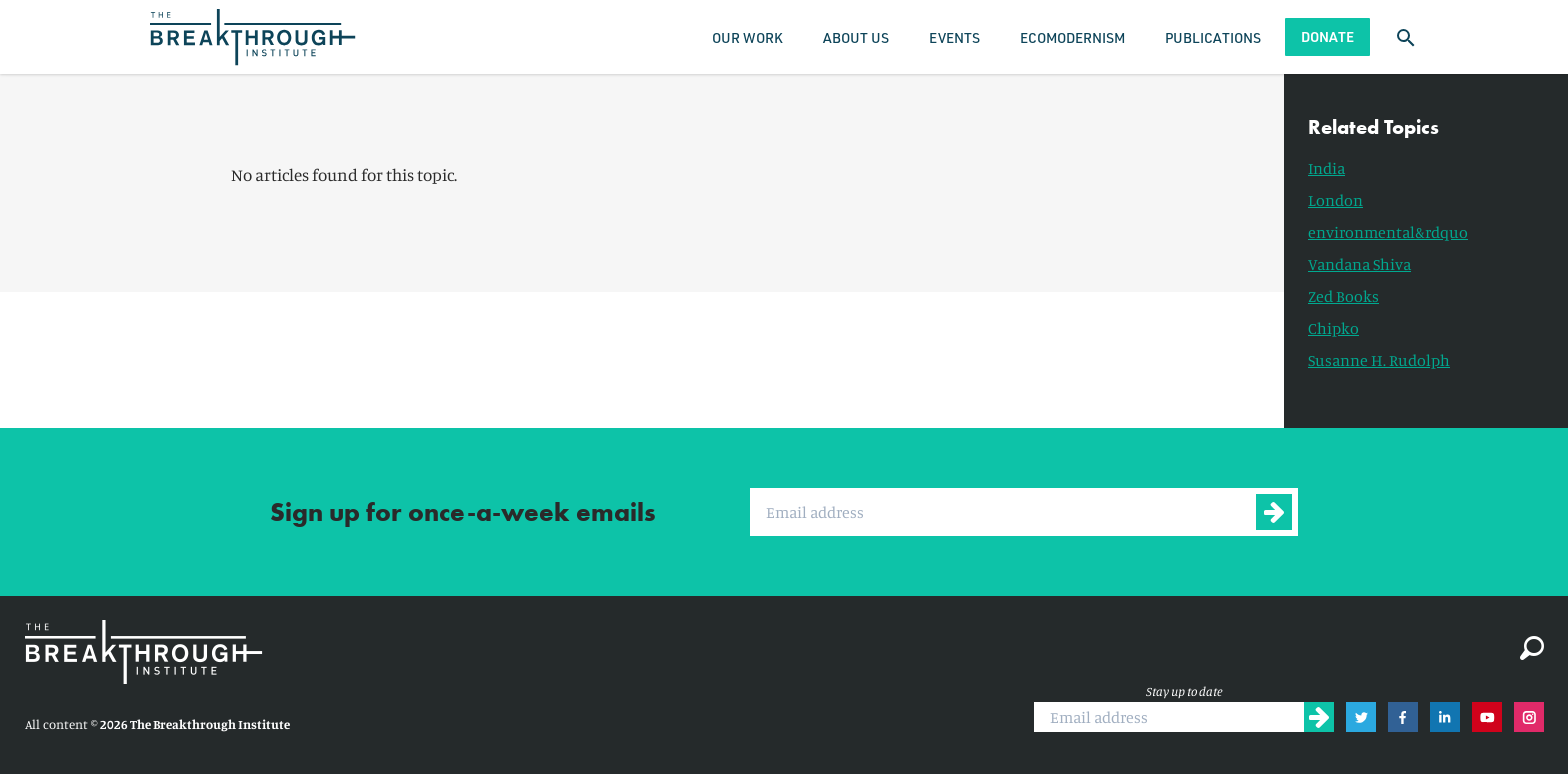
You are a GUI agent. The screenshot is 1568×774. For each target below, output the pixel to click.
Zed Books (1343, 296)
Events (954, 37)
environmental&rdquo (1388, 232)
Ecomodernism (1072, 37)
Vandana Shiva (1359, 264)
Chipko (1333, 328)
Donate (1327, 36)
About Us (856, 37)
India (1326, 168)
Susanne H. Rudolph (1379, 360)
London (1335, 200)
